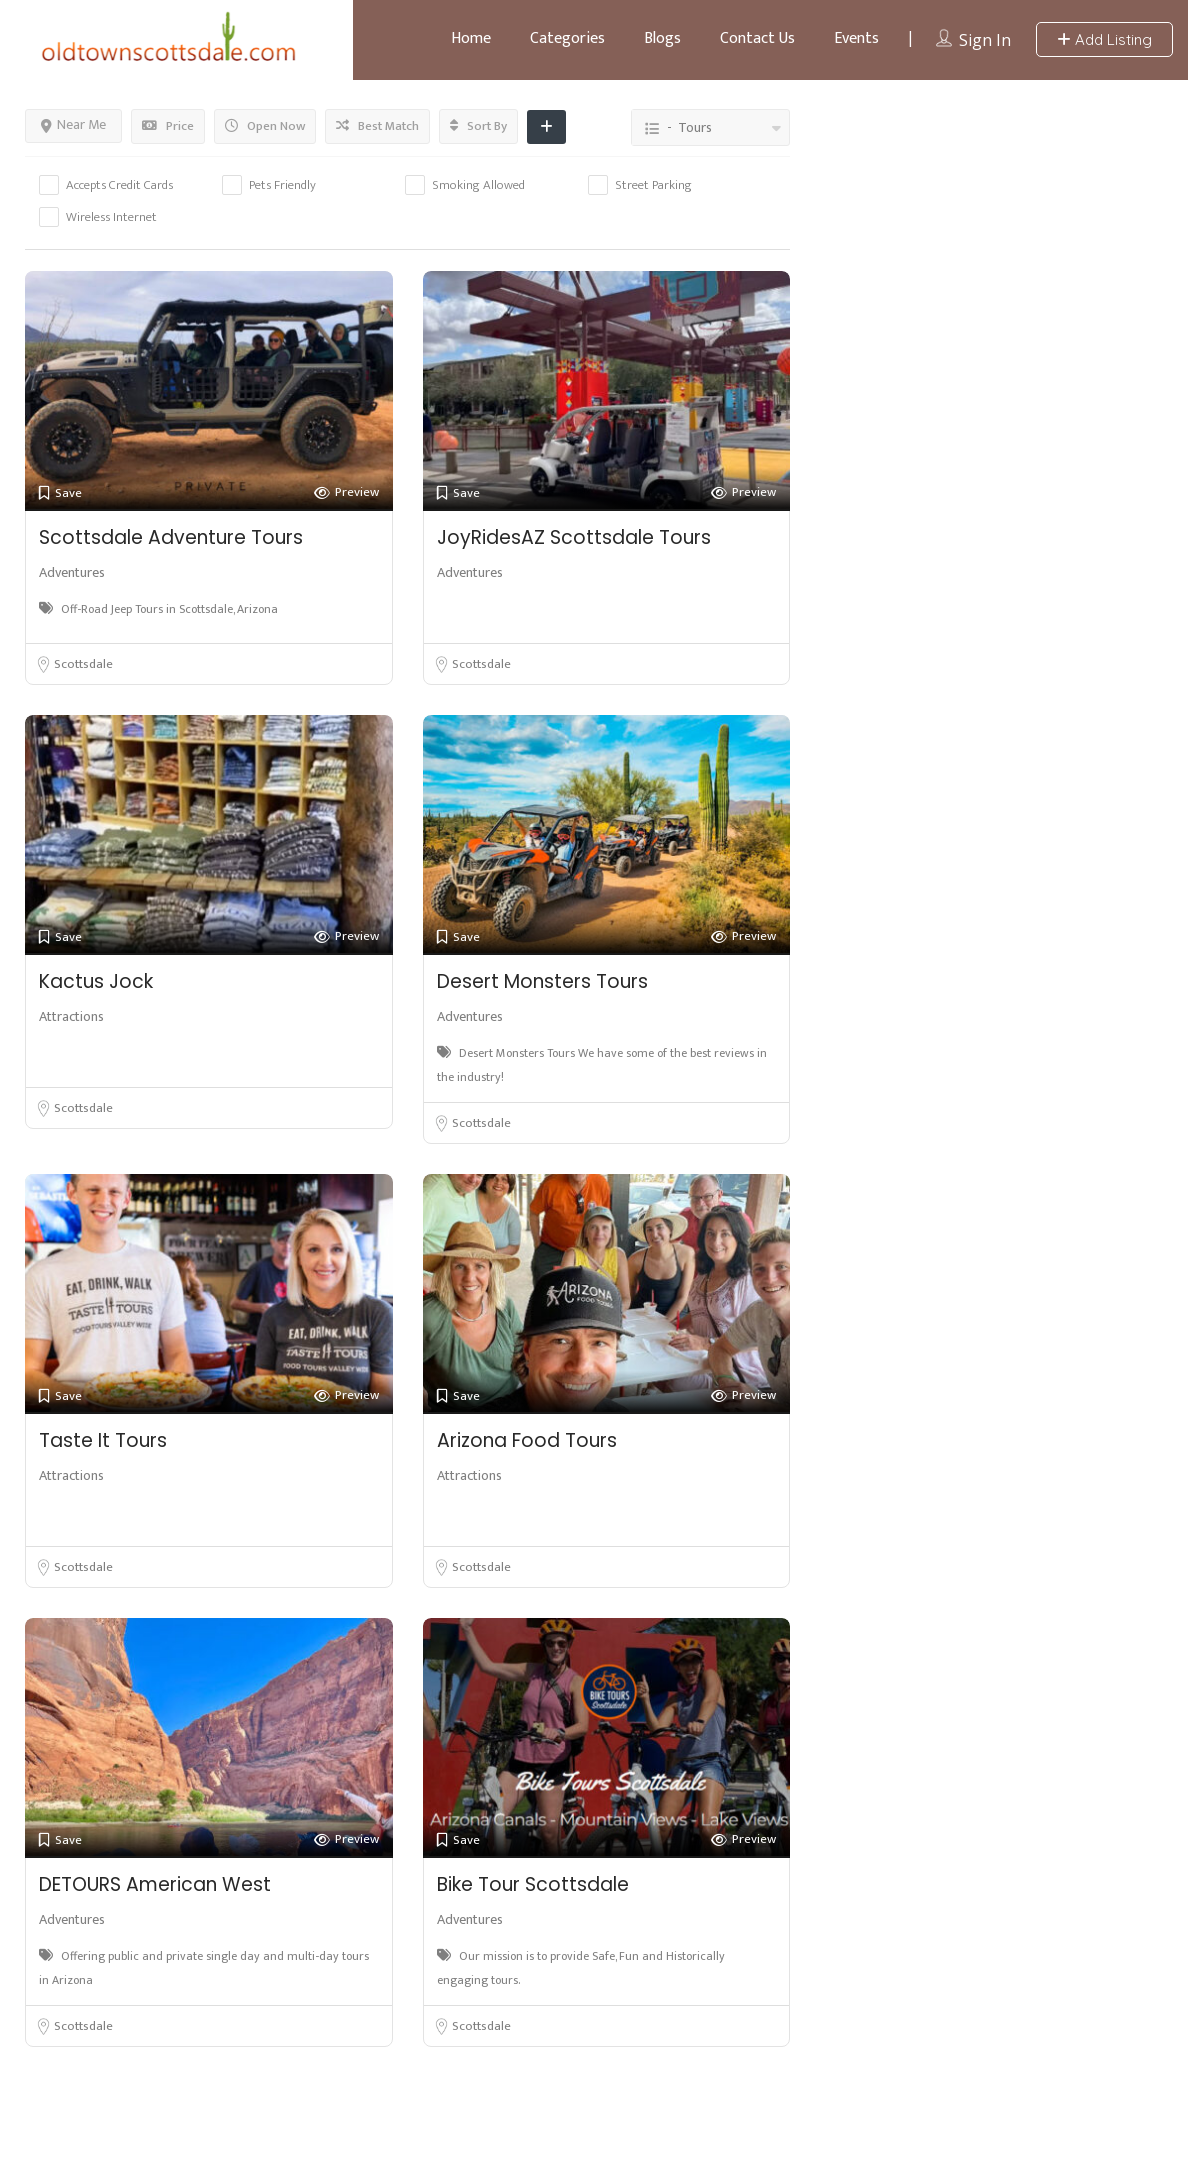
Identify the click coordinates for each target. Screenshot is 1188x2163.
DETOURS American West (155, 1884)
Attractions (71, 1016)
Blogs (662, 38)
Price (168, 126)
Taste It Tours (103, 1440)
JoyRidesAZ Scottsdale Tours (574, 537)
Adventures (72, 572)
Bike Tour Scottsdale (533, 1884)
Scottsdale (83, 664)
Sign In (985, 40)
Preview (346, 492)
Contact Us (757, 38)
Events (856, 38)
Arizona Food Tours (527, 1440)
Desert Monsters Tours (542, 981)
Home (471, 38)
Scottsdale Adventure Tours (171, 537)
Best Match (377, 126)
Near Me (73, 124)
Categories (567, 38)
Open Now (265, 126)
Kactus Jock (96, 981)
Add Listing (1104, 39)
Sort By (478, 126)
